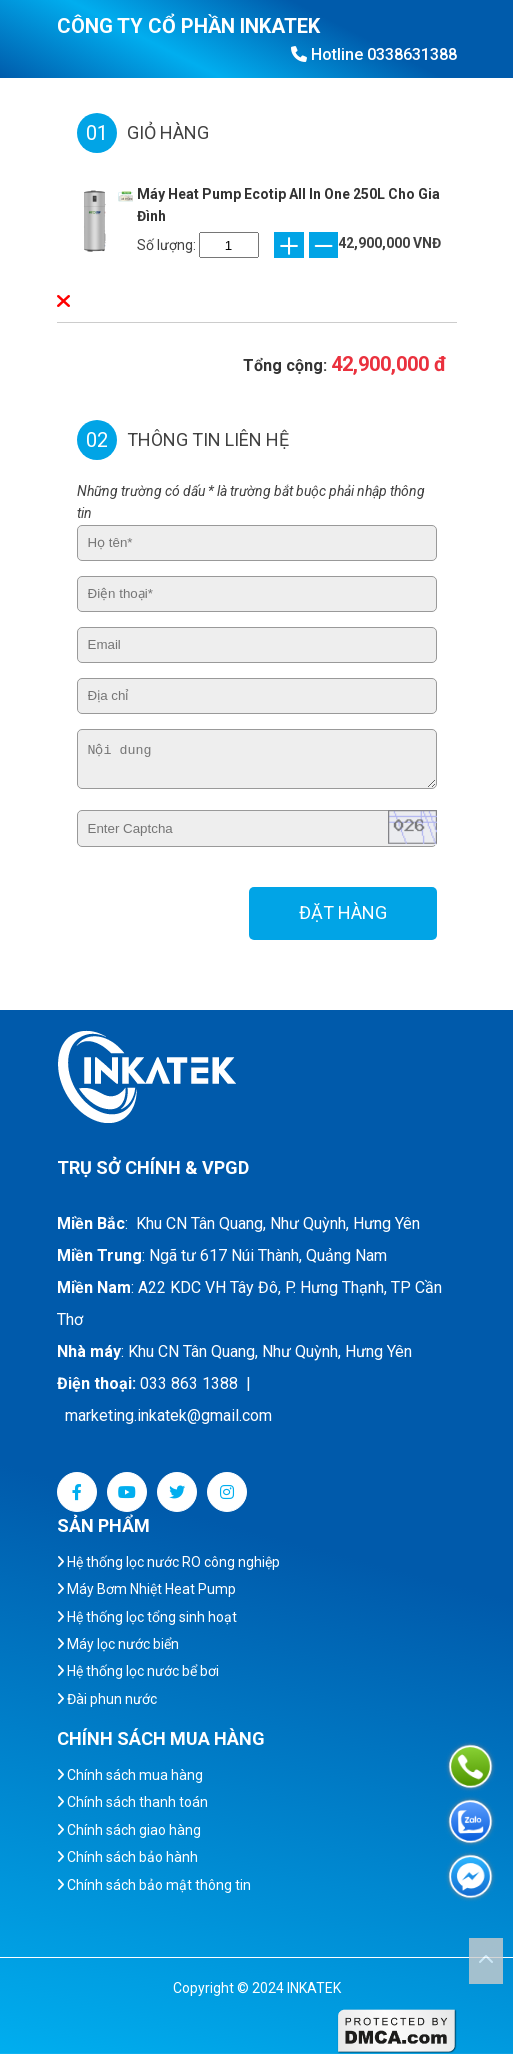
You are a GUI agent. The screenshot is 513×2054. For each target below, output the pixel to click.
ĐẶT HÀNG (343, 912)
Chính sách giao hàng (129, 1830)
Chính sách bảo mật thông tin (154, 1885)
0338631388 (412, 54)
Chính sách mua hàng (130, 1775)
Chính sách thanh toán (132, 1802)
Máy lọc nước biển (118, 1644)
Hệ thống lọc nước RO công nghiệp (168, 1562)
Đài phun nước (107, 1699)
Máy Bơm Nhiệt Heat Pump (146, 1589)
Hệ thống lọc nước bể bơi (138, 1671)
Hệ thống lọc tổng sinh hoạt (147, 1617)
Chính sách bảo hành (127, 1857)
